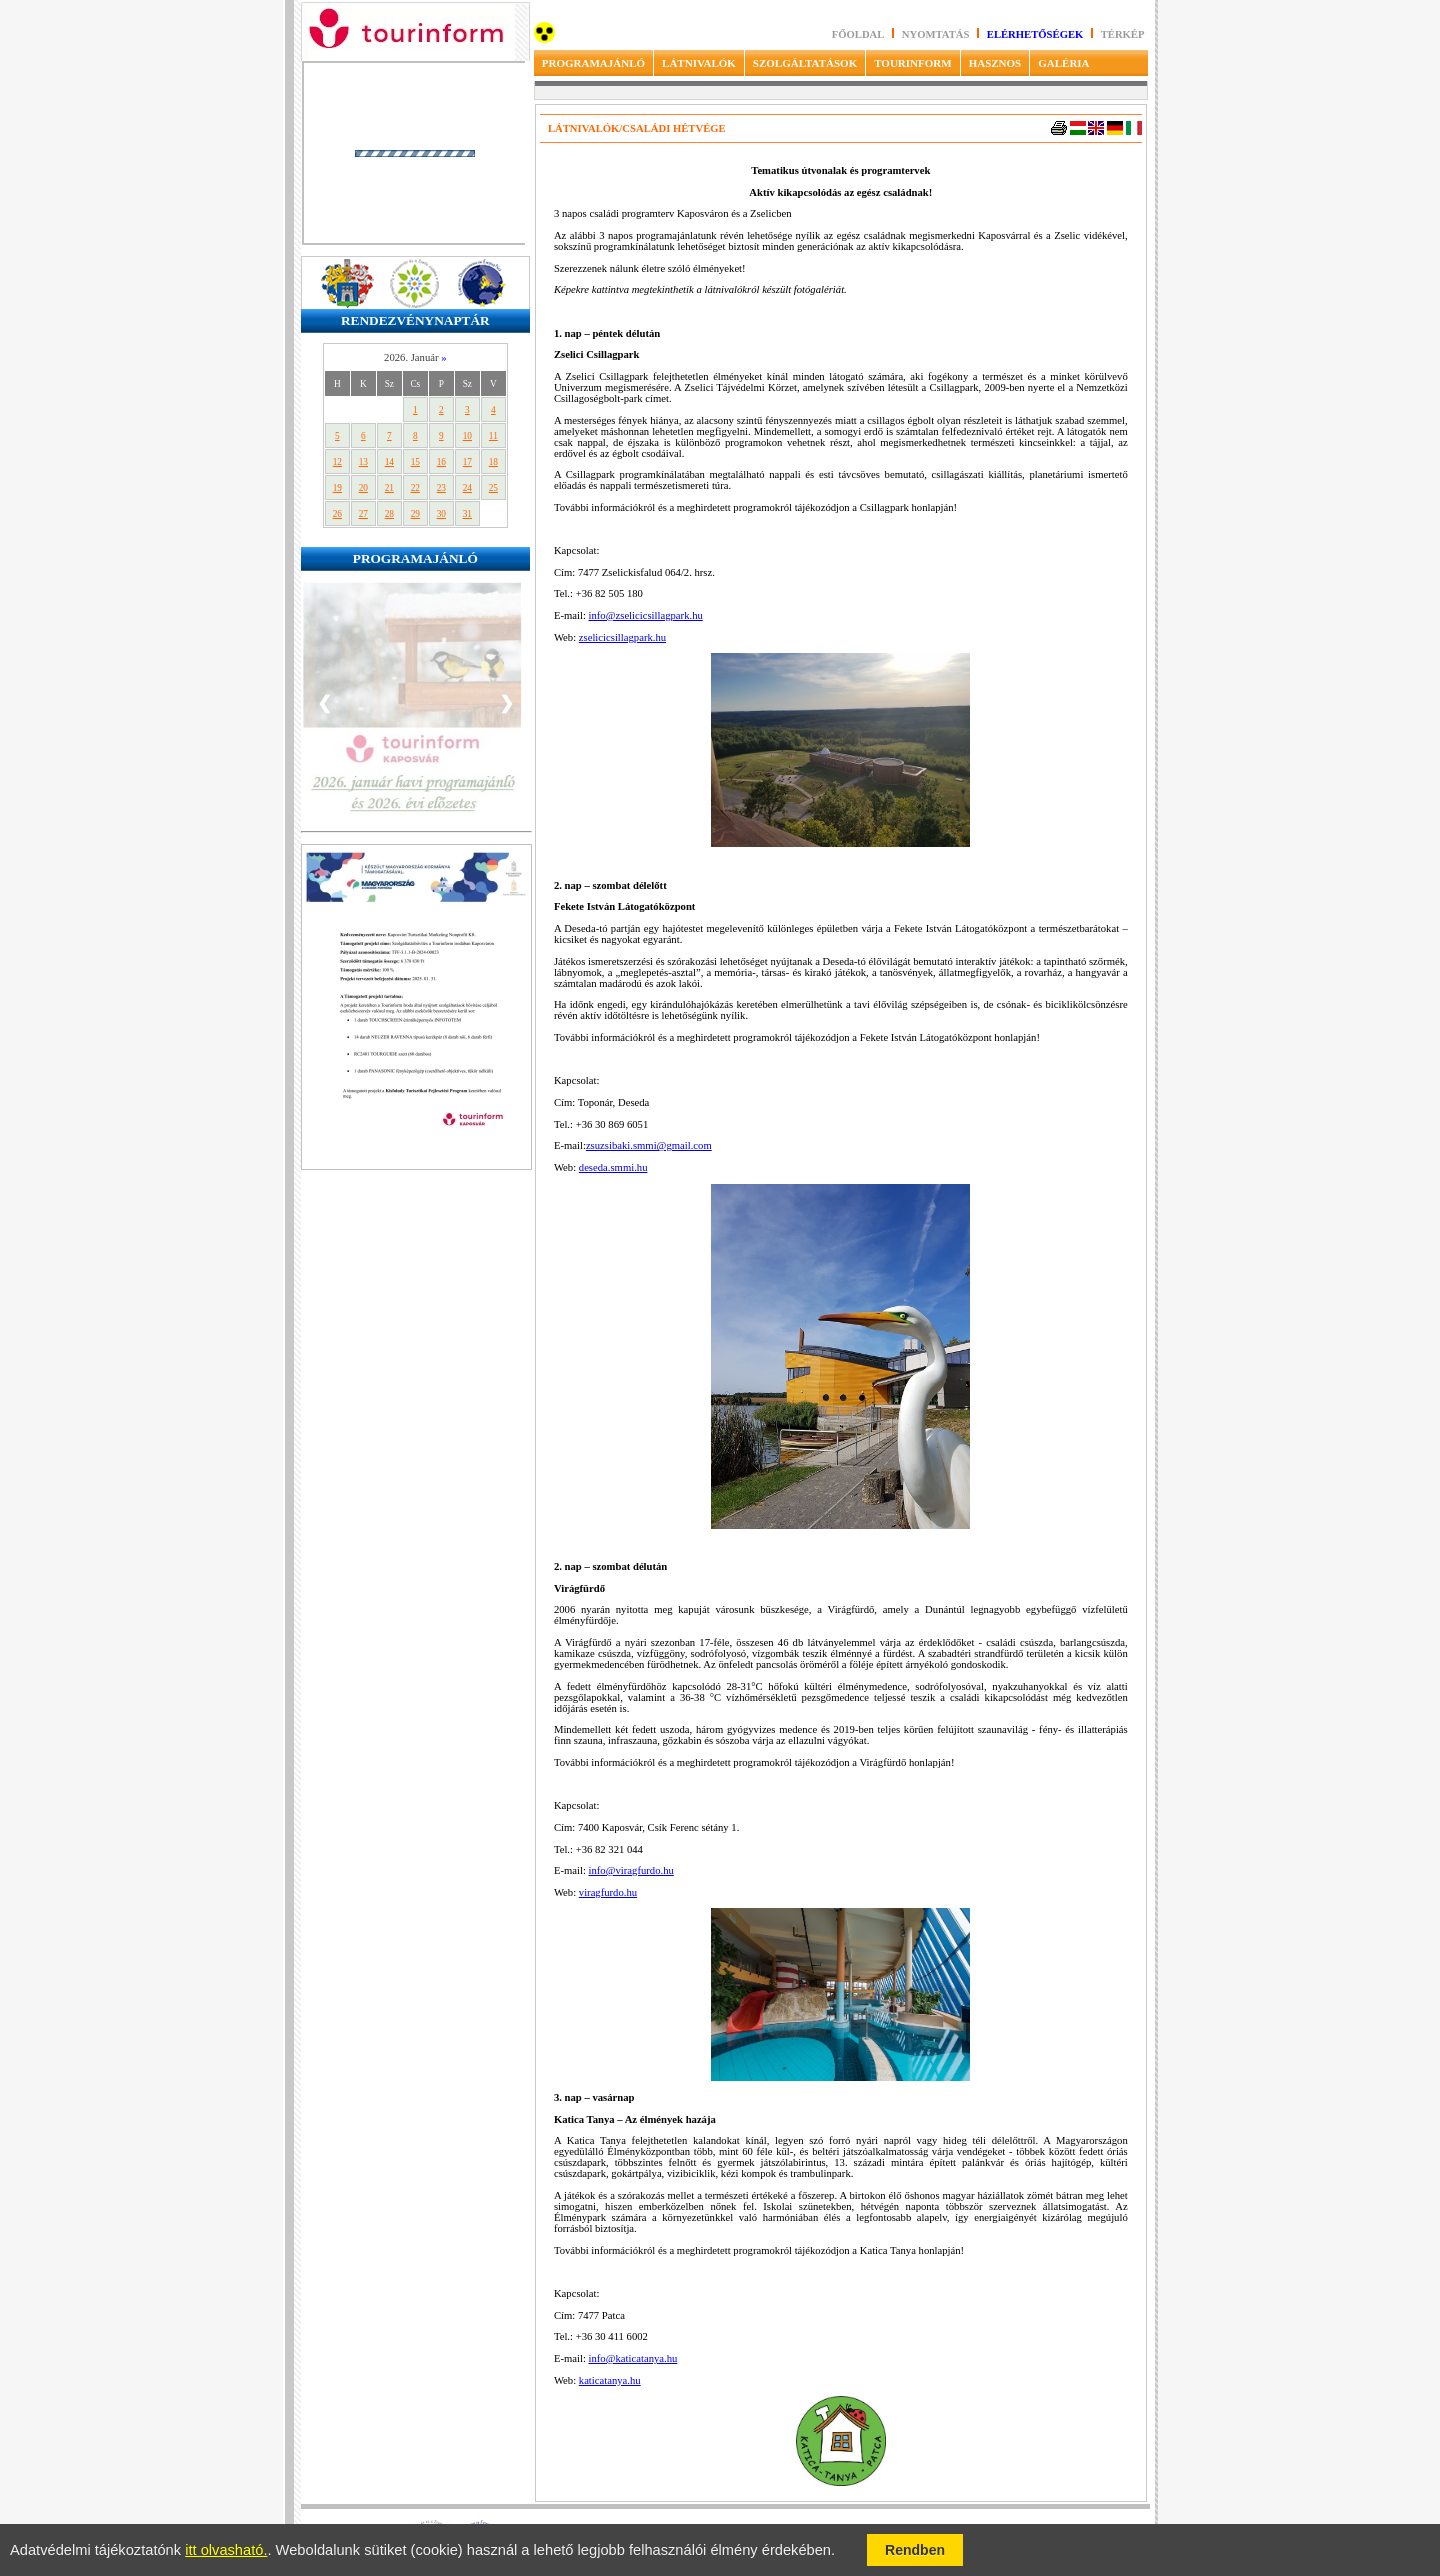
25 (493, 488)
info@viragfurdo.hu (631, 1870)
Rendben (915, 2550)
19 (337, 488)
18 (493, 462)
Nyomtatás (937, 34)
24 (467, 488)
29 (415, 514)
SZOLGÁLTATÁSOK (805, 63)
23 (441, 488)
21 (389, 488)
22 (415, 488)
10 (467, 436)
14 (389, 462)
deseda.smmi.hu (613, 1167)
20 (363, 488)
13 (363, 462)
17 (467, 462)
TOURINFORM (912, 63)
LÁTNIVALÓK (699, 63)
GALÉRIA (1063, 63)
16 (441, 462)
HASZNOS (995, 63)
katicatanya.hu (610, 2380)
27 (363, 514)
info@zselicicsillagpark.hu (646, 615)
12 (337, 462)
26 (337, 514)
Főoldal (858, 34)
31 (467, 514)
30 (441, 514)
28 (389, 514)
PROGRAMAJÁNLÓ (593, 63)
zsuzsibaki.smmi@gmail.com (649, 1145)
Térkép (1123, 34)
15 (415, 462)
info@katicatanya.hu (633, 2358)
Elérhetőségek (1035, 34)
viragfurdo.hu (608, 1892)
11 (493, 436)
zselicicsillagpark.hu (622, 637)
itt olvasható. (226, 2550)
